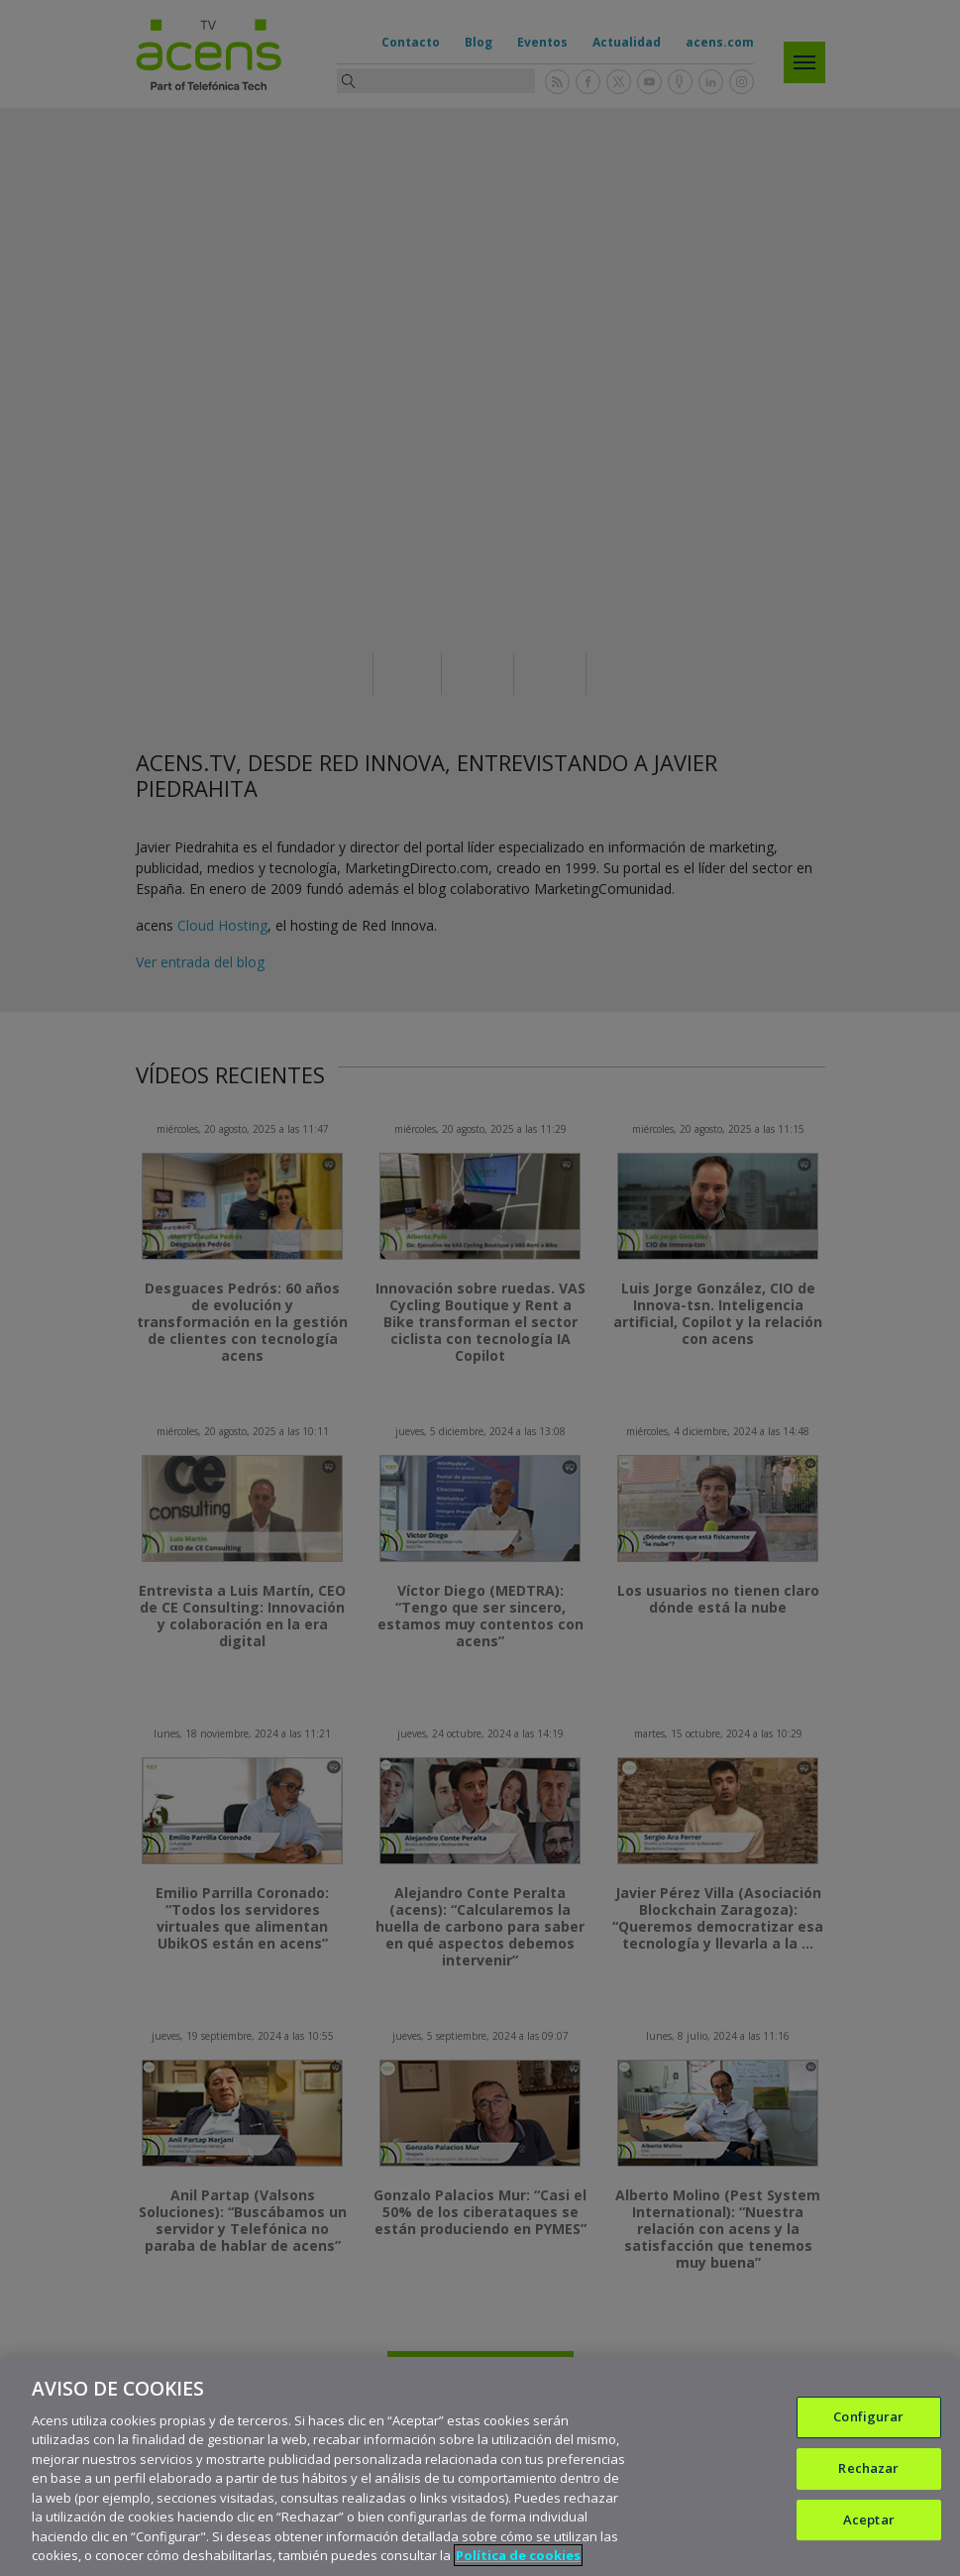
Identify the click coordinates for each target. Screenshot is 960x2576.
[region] (480, 2466)
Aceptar (869, 2519)
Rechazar (868, 2468)
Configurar (868, 2417)
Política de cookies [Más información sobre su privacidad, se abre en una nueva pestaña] (518, 2555)
